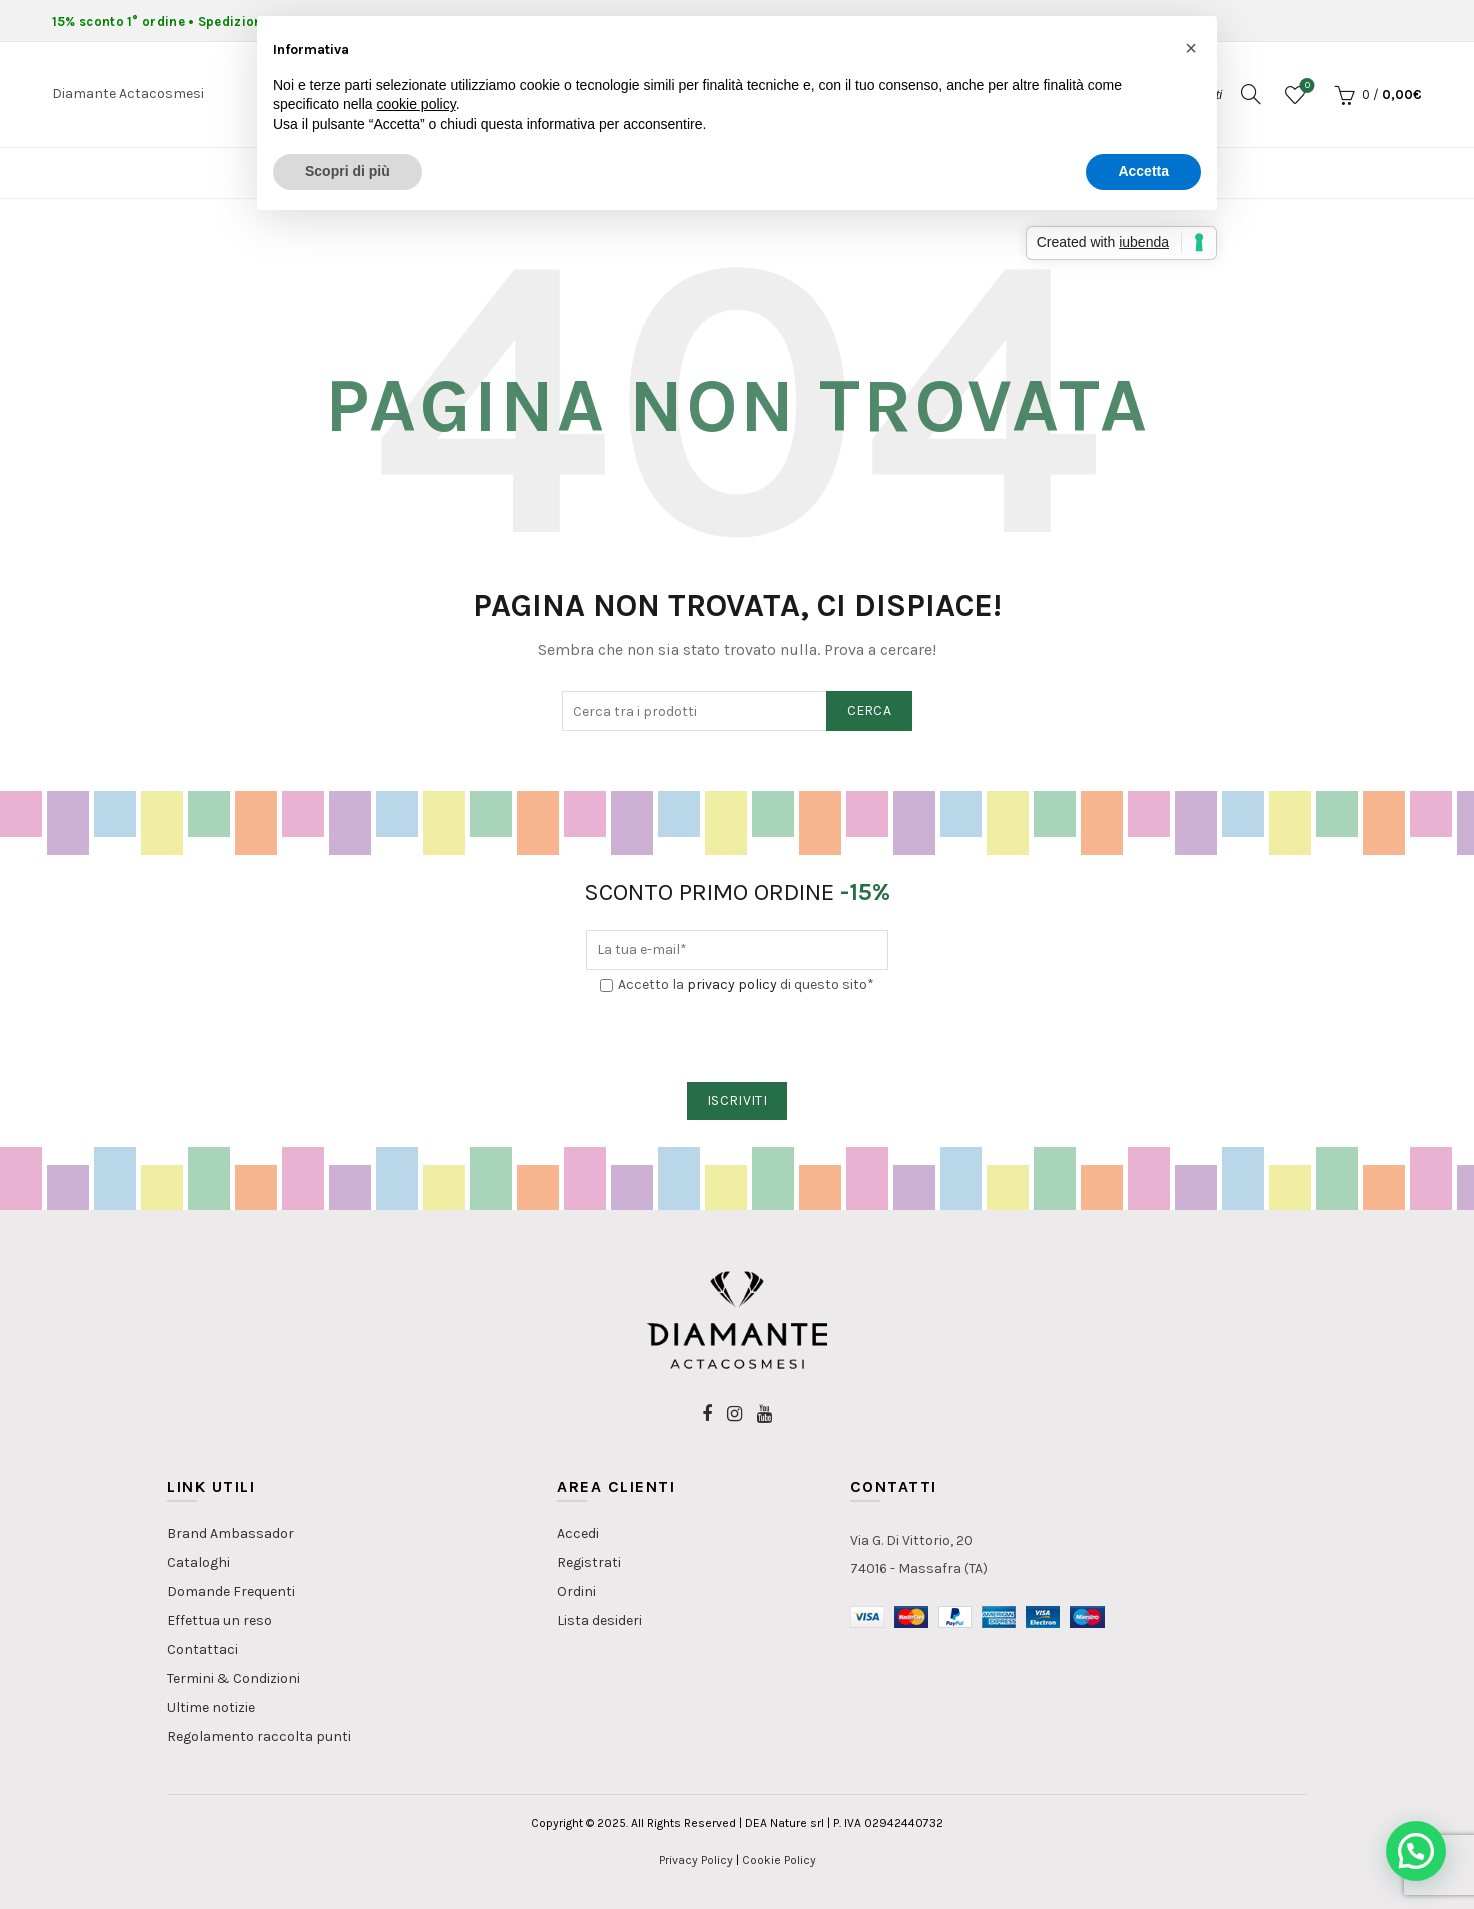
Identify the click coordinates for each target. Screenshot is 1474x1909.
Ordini (576, 1591)
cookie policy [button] (416, 104)
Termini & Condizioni (233, 1678)
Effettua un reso (219, 1620)
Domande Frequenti (231, 1591)
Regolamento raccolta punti (259, 1736)
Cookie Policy (779, 1860)
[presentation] (738, 1039)
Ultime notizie (211, 1707)
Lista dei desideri (1305, 86)
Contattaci (202, 1649)
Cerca (869, 710)
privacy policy (732, 984)
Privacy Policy (696, 1860)
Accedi (578, 1533)
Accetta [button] (1143, 171)
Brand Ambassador (230, 1533)
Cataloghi (198, 1562)
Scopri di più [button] (347, 171)
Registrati (589, 1562)
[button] (1416, 1851)
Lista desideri (599, 1620)
